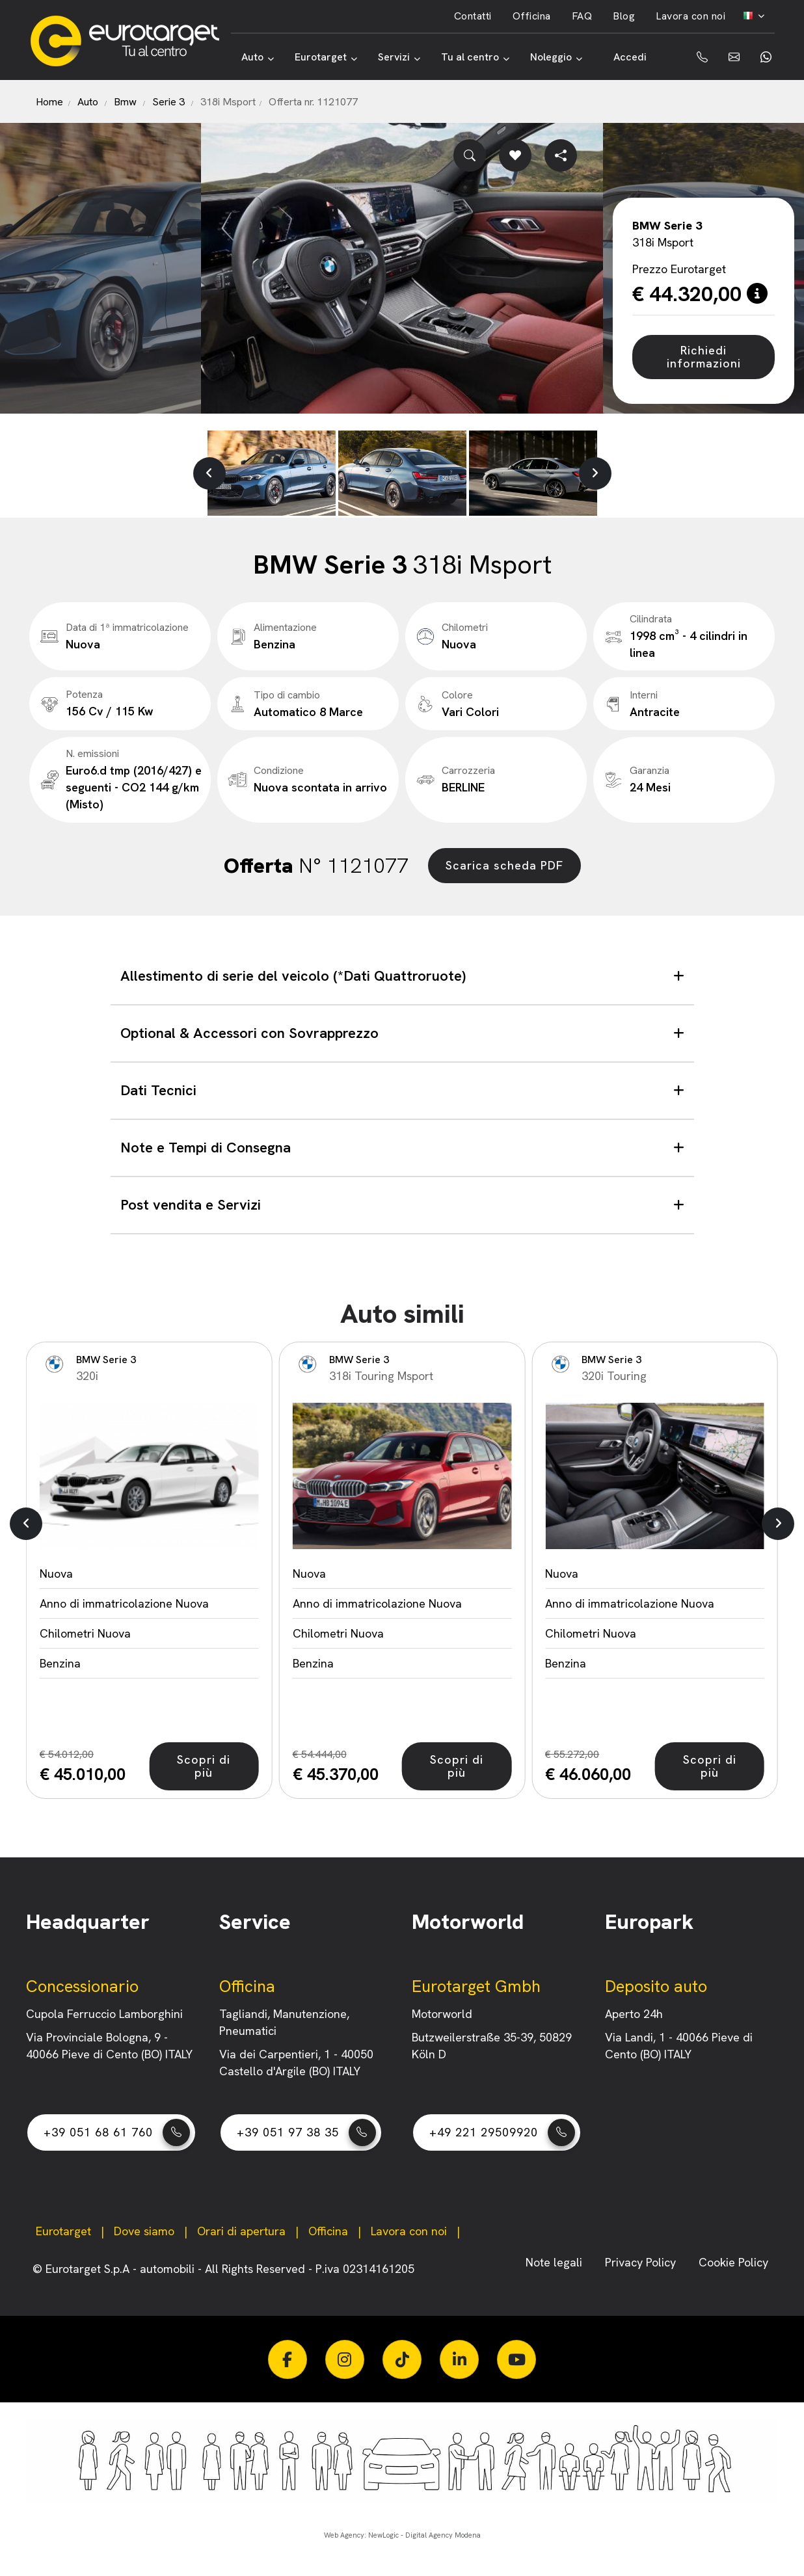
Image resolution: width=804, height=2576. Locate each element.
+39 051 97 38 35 (306, 2132)
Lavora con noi (690, 16)
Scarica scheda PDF (504, 865)
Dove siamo (144, 2231)
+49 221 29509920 (502, 2132)
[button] (209, 473)
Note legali (555, 2262)
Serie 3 (168, 102)
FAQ (582, 16)
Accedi (630, 57)
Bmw (125, 102)
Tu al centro (475, 57)
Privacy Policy (642, 2262)
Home (49, 102)
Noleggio (556, 57)
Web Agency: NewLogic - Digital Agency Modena (402, 2535)
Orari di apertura (241, 2231)
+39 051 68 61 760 (117, 2132)
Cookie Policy (733, 2262)
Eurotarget (326, 57)
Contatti (473, 16)
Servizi (399, 57)
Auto (257, 57)
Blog (624, 16)
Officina (532, 16)
